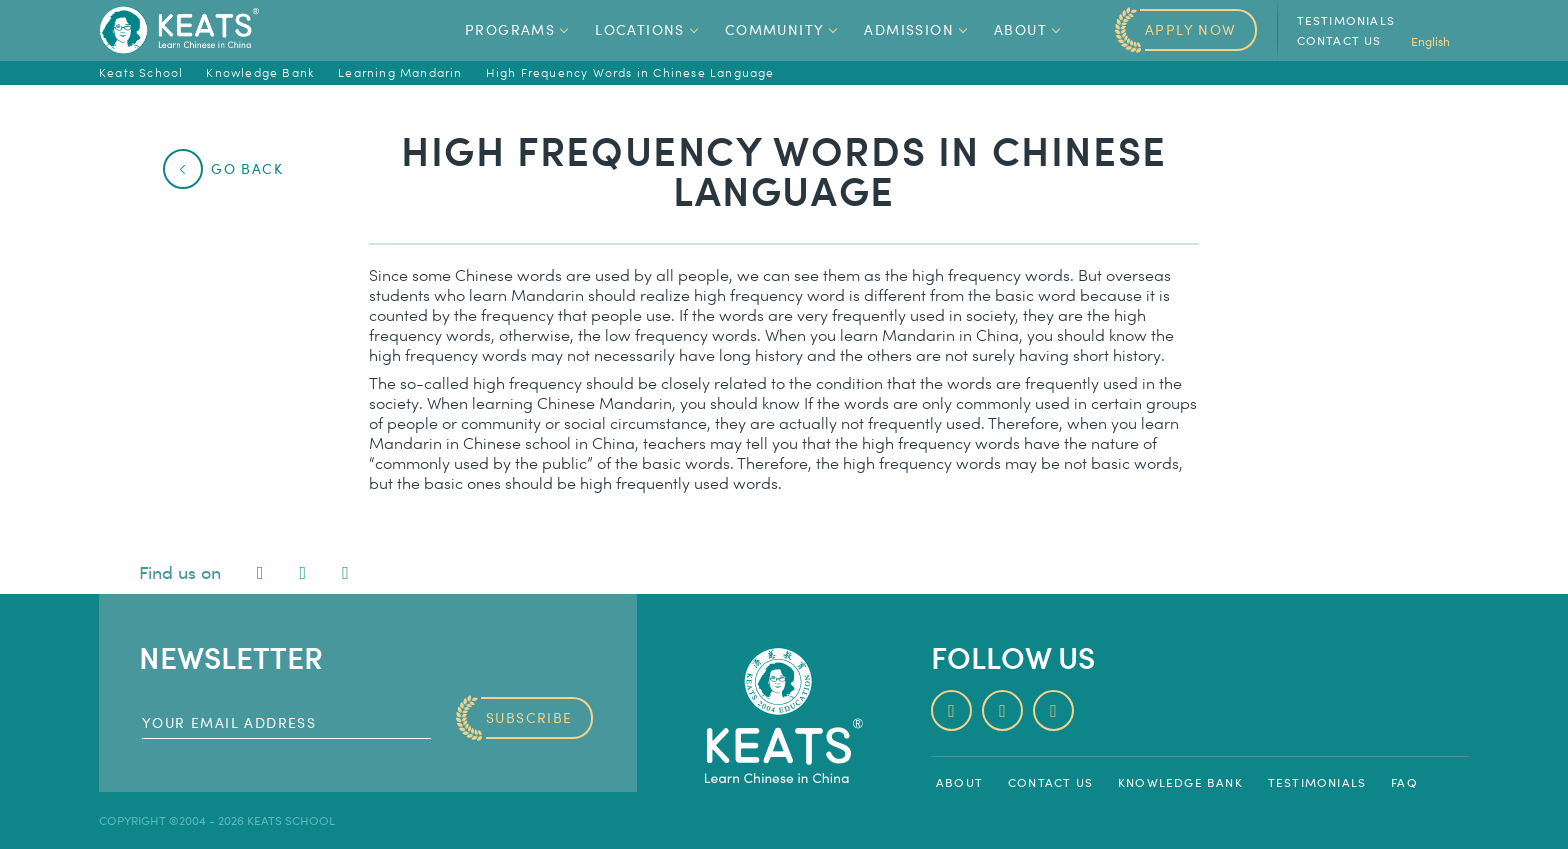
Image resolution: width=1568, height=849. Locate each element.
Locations (648, 29)
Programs (518, 29)
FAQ (1404, 782)
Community (783, 29)
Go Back (231, 168)
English (1440, 41)
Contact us (1339, 40)
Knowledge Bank (1180, 782)
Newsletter (231, 656)
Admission (917, 29)
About (1028, 29)
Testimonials (1346, 20)
